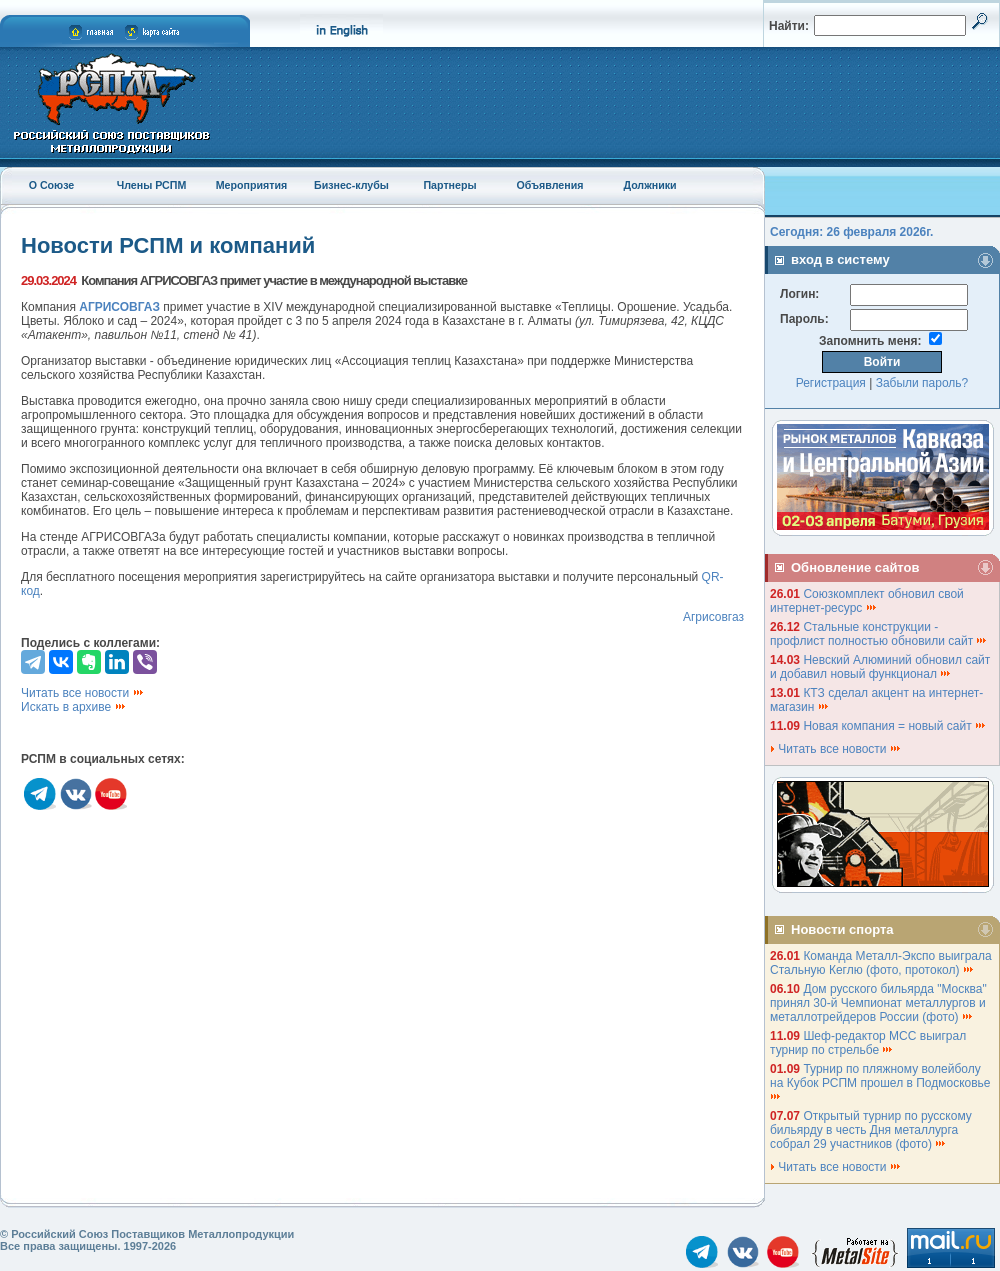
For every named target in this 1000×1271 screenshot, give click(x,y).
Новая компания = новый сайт (895, 726)
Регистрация (831, 383)
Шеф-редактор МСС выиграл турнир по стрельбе (868, 1043)
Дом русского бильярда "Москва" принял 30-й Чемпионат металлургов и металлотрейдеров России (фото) (878, 1003)
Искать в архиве (74, 707)
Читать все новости (83, 693)
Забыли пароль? (922, 383)
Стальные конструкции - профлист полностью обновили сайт (879, 634)
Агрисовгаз (713, 617)
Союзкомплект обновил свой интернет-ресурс (867, 601)
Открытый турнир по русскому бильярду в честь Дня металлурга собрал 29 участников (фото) (871, 1130)
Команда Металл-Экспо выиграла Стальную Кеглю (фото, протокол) (881, 963)
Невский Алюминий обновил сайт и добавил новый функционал (880, 667)
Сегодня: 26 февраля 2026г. (851, 232)
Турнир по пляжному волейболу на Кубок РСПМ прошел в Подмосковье (882, 1081)
